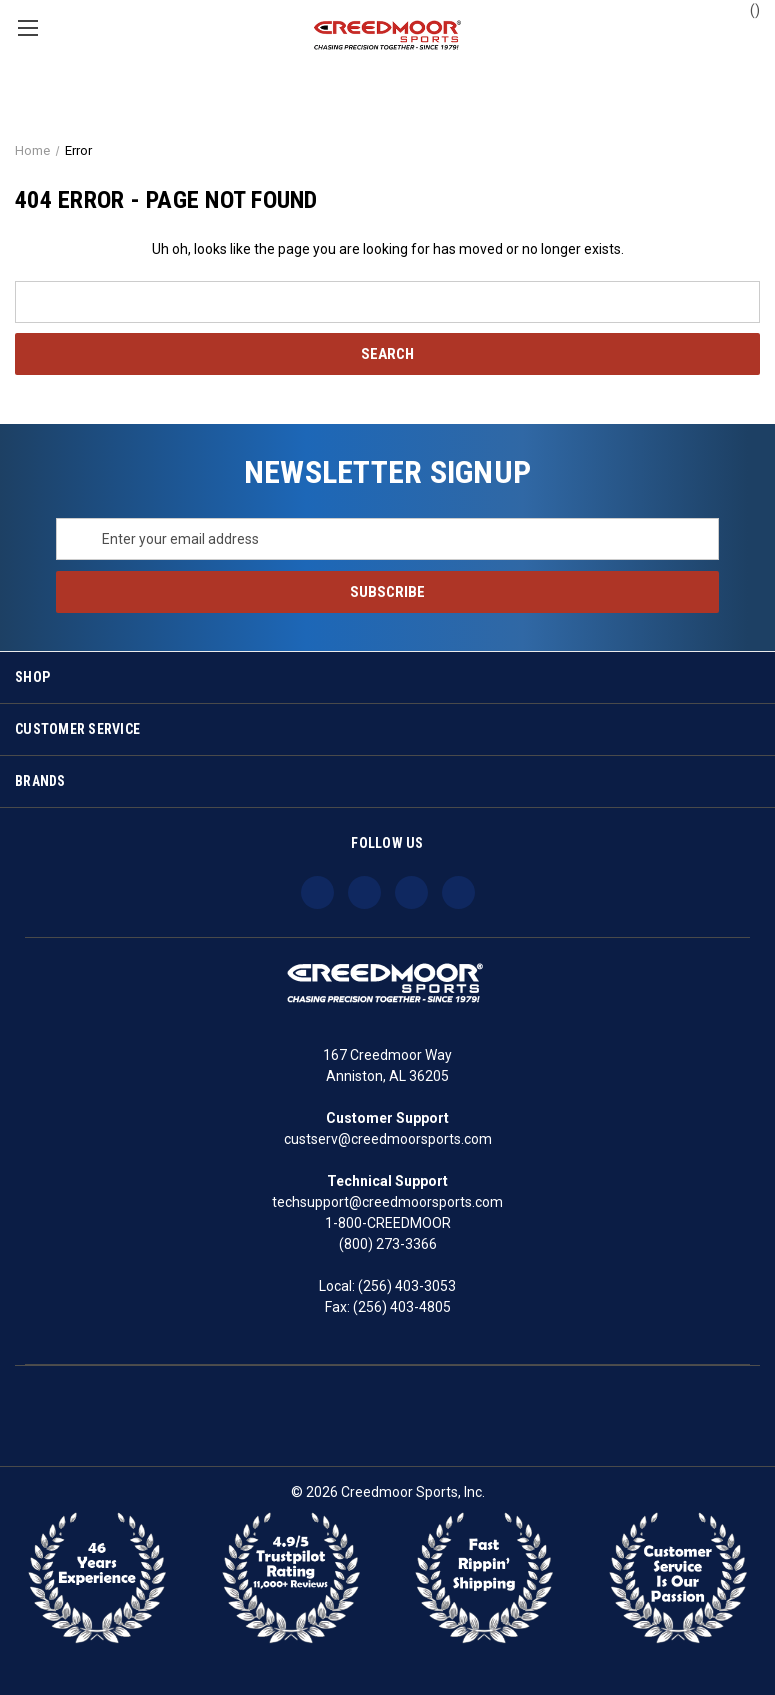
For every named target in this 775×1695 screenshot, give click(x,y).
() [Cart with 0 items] (745, 9)
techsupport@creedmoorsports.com (387, 1202)
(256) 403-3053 (407, 1286)
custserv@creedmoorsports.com (388, 1139)
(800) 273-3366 (388, 1244)
